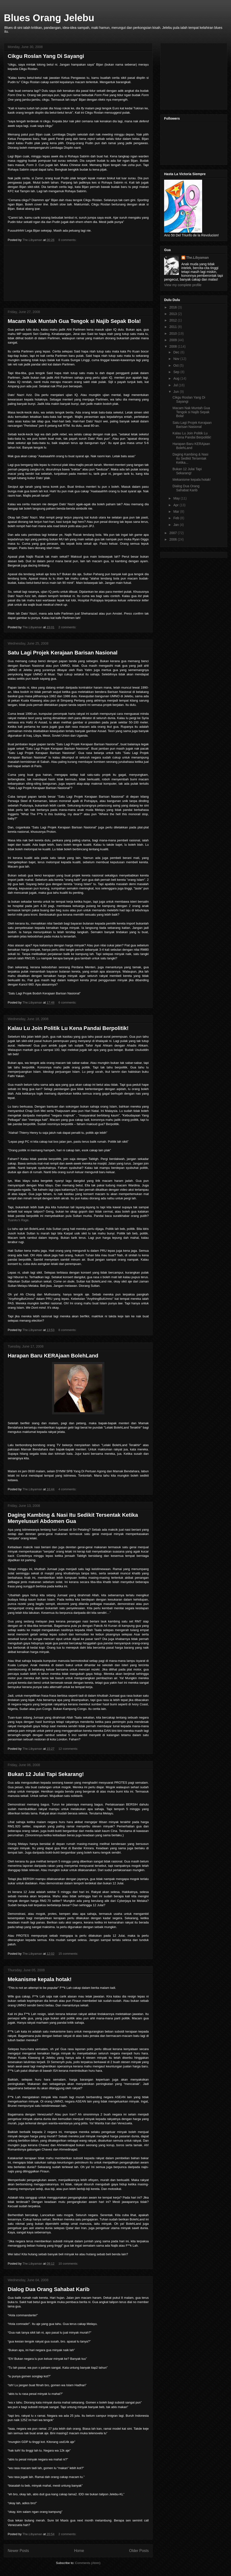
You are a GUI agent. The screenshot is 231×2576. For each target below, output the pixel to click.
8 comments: (67, 240)
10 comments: (68, 2263)
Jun (176, 392)
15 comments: (68, 1953)
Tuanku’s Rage (18, 1220)
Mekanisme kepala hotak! (39, 1979)
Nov (176, 359)
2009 (173, 340)
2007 (173, 533)
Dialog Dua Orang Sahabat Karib (49, 2289)
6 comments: (67, 1002)
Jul (176, 385)
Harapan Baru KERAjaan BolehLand (53, 1356)
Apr (176, 505)
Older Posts (139, 2551)
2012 (173, 320)
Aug (176, 378)
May (176, 498)
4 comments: (67, 1489)
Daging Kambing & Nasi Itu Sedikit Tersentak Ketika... (190, 458)
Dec (176, 352)
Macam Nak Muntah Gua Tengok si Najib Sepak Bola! (74, 321)
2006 (173, 539)
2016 (173, 307)
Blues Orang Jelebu (49, 17)
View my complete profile (182, 285)
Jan (176, 525)
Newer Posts (18, 2551)
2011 (173, 327)
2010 (173, 333)
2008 (173, 346)
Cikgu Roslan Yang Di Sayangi (46, 56)
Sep (176, 372)
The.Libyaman (197, 257)
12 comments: (68, 1748)
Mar (176, 511)
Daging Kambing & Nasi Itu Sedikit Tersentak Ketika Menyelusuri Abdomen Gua (73, 1518)
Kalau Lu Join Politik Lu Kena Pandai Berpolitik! (68, 1028)
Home (79, 2551)
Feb (176, 518)
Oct (176, 365)
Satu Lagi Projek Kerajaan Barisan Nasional (62, 653)
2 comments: (67, 627)
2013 (173, 314)
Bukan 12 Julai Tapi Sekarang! (46, 1774)
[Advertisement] (78, 273)
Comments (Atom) (87, 2563)
